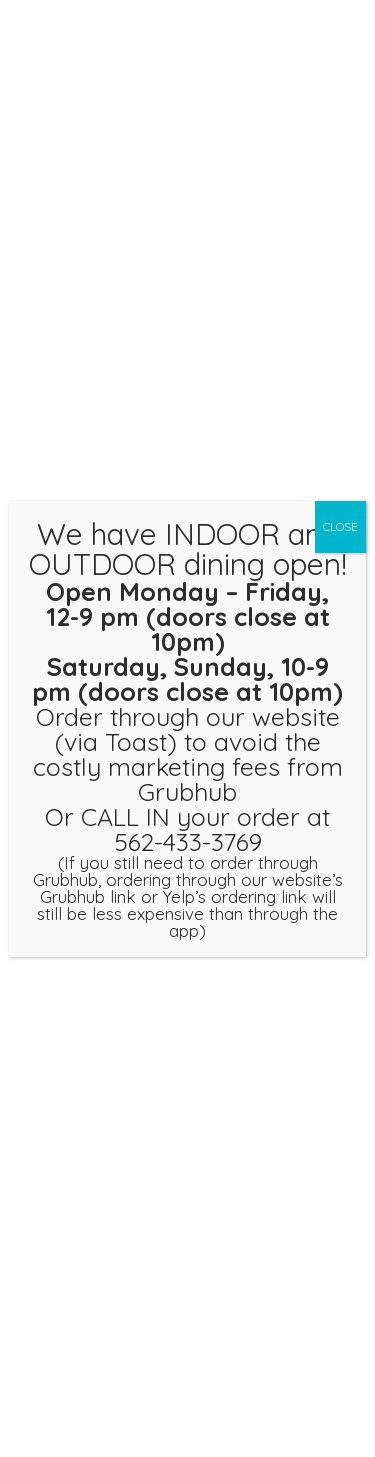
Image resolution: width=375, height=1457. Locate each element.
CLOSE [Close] (340, 526)
